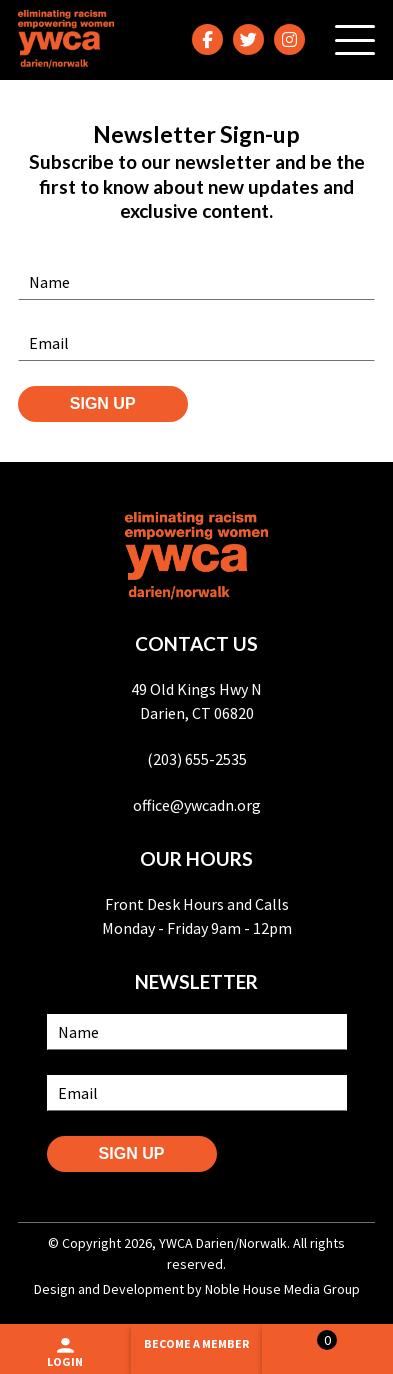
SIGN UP (103, 403)
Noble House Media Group (282, 1289)
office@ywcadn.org (197, 805)
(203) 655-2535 (197, 759)
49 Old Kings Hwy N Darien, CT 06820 (196, 701)
